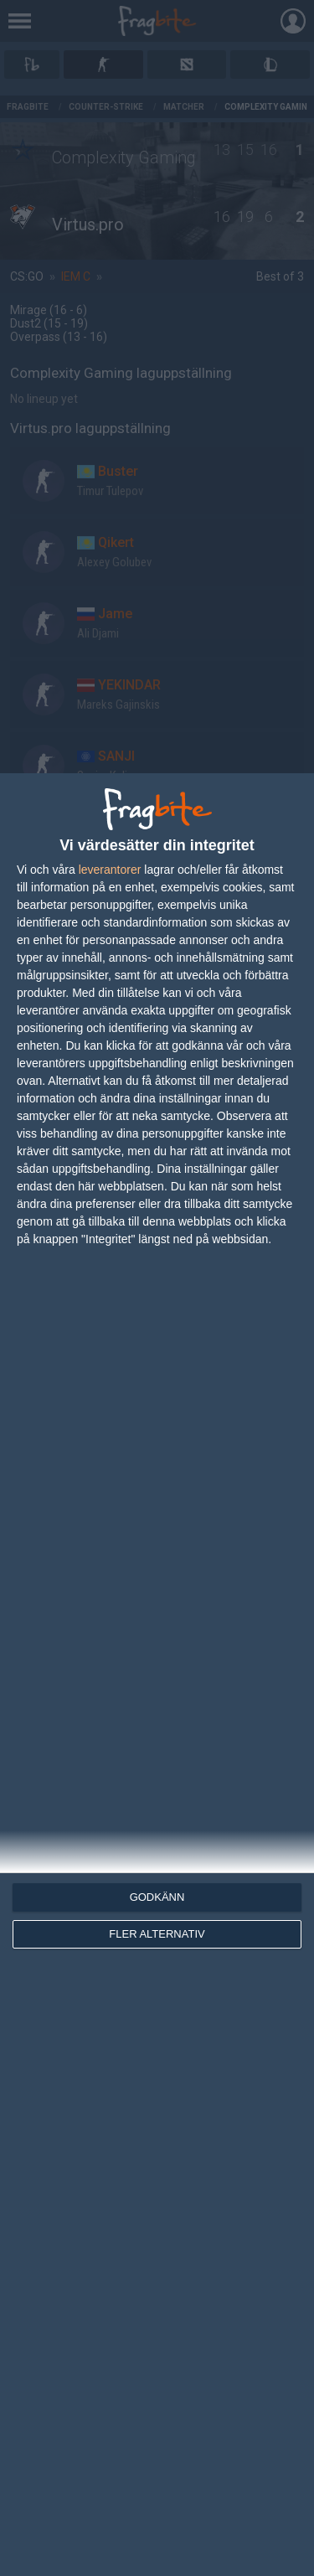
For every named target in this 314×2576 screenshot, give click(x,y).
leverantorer (110, 869)
